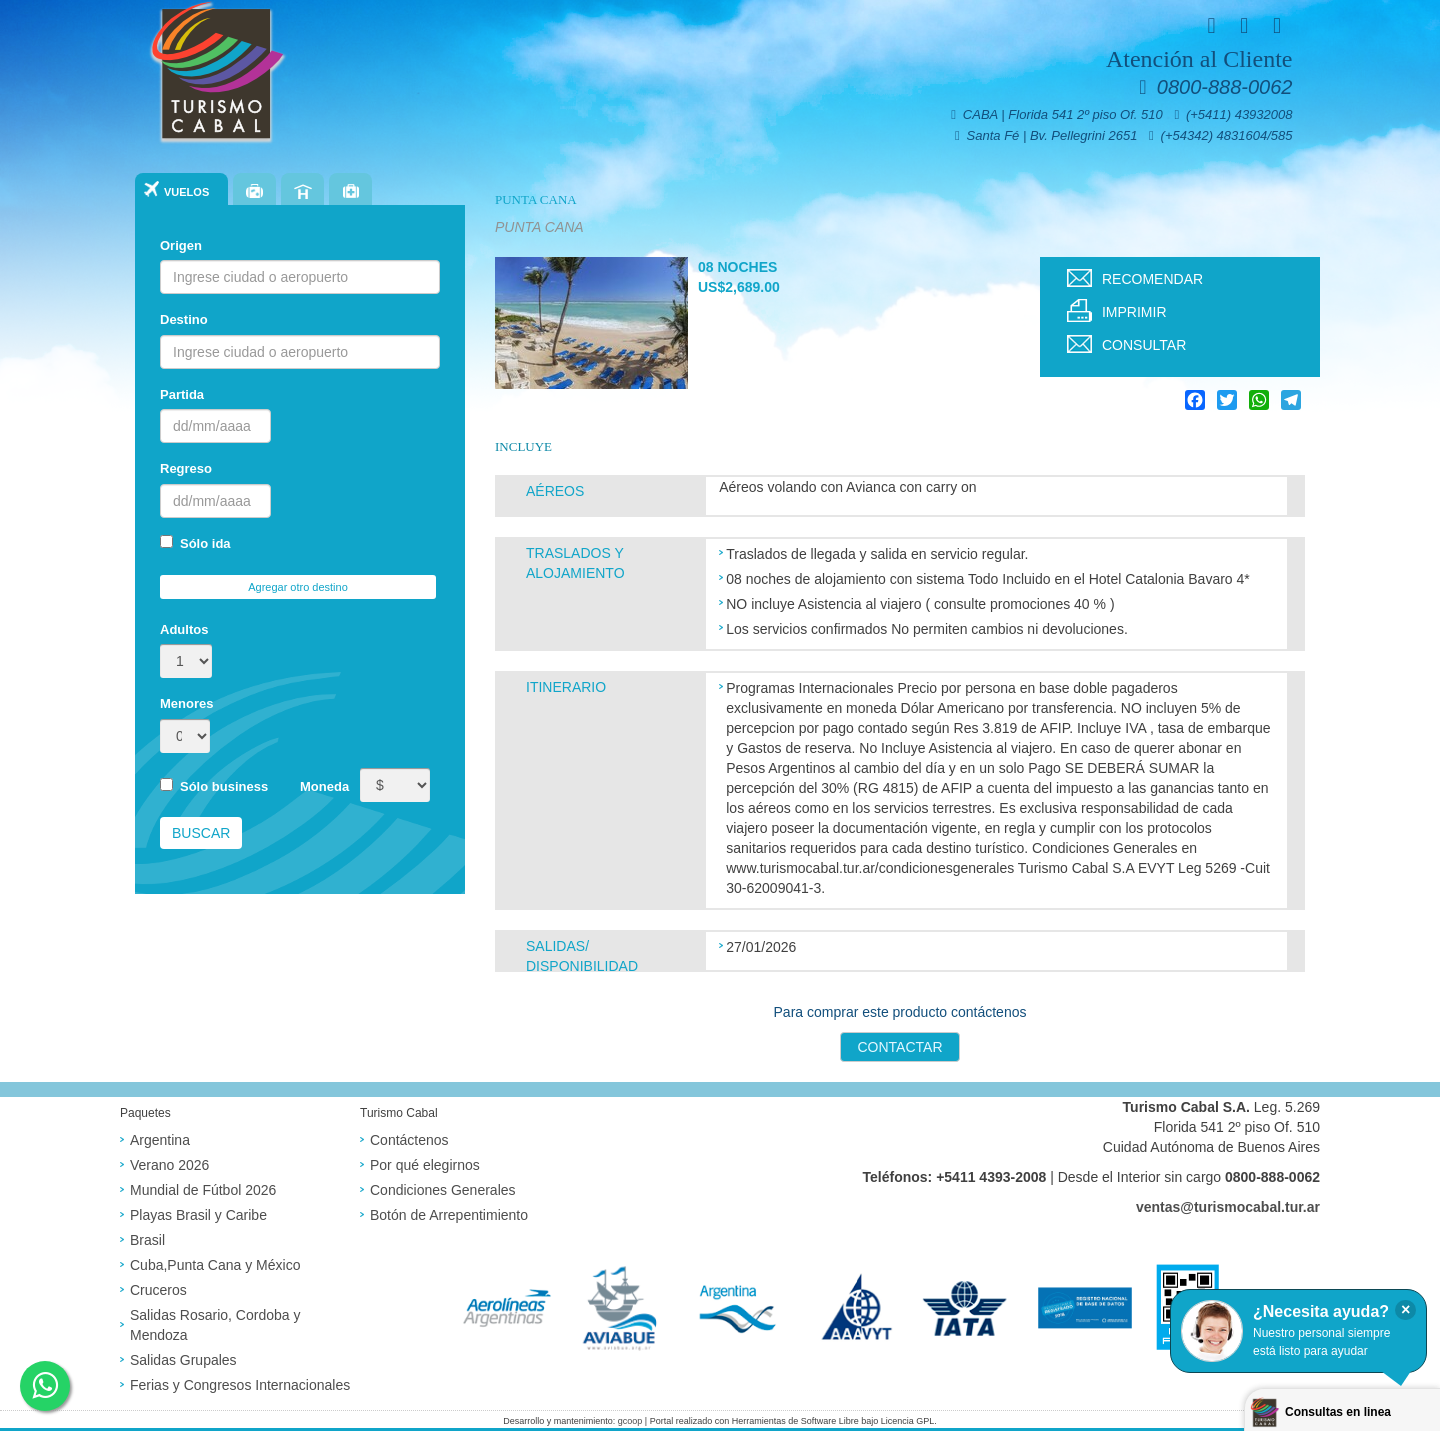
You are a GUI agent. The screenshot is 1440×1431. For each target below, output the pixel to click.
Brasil (147, 1240)
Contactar (899, 1047)
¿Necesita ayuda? (1321, 1311)
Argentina (160, 1140)
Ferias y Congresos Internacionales (240, 1385)
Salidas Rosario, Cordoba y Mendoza (215, 1325)
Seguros (350, 191)
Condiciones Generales (443, 1190)
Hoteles (302, 191)
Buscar (201, 833)
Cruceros (158, 1290)
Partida (182, 394)
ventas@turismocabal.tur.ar (1228, 1207)
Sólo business (214, 786)
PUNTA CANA (536, 199)
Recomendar (1152, 279)
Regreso (186, 468)
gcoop (630, 1421)
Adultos (184, 629)
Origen (181, 245)
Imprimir (1134, 312)
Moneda (324, 786)
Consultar (1144, 345)
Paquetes (254, 191)
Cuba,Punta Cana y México (215, 1265)
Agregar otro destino (298, 587)
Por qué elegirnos (425, 1165)
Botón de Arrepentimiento (449, 1215)
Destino (184, 319)
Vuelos (186, 192)
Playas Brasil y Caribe (198, 1215)
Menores (186, 703)
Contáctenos (409, 1140)
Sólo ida (195, 543)
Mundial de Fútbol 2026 (203, 1190)
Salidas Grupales (183, 1360)
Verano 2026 (169, 1165)
